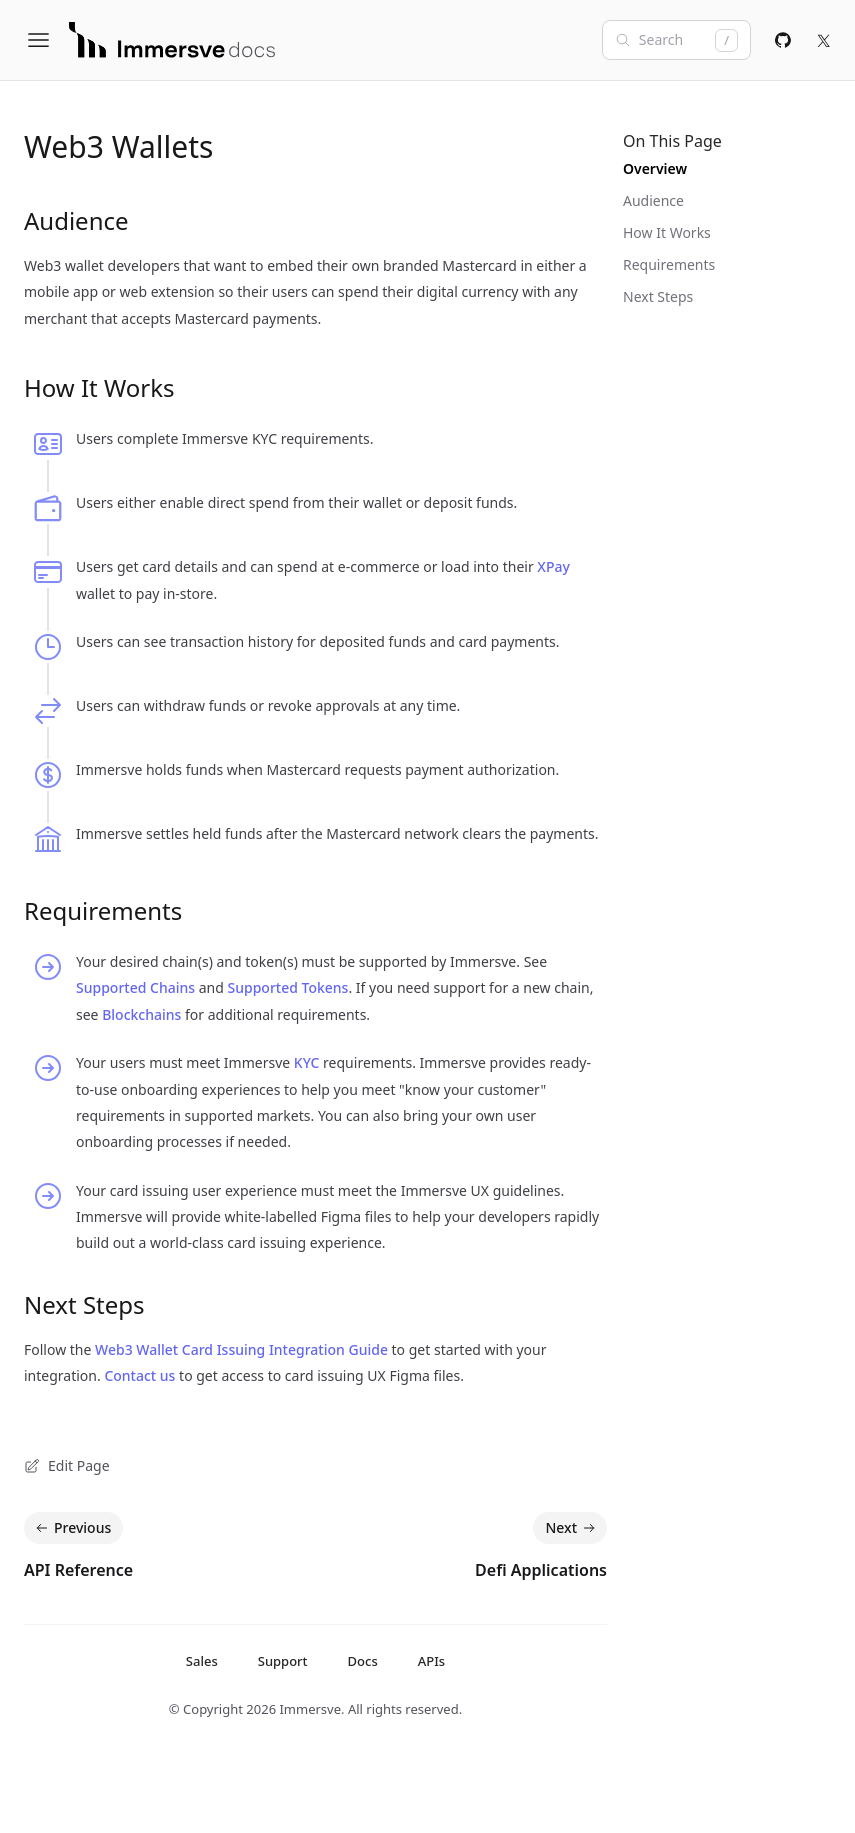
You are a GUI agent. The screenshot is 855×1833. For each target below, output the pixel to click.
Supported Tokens (287, 987)
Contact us (139, 1375)
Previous (71, 1528)
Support (283, 1661)
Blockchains (141, 1014)
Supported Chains (135, 987)
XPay (553, 566)
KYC (307, 1062)
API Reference (78, 1570)
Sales (202, 1661)
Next (572, 1528)
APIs (431, 1661)
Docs (363, 1661)
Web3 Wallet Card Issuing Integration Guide (241, 1349)
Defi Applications (541, 1570)
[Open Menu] (46, 40)
